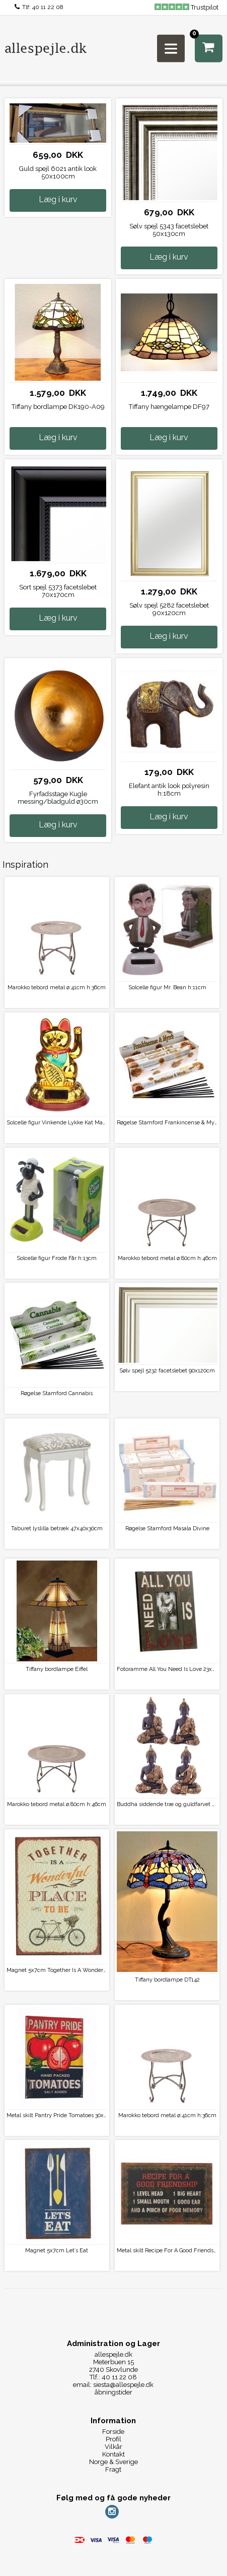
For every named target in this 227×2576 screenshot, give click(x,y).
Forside (113, 2431)
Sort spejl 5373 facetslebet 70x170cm (58, 590)
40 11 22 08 (47, 7)
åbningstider (113, 2392)
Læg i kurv (58, 199)
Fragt (113, 2469)
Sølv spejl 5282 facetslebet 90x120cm (169, 609)
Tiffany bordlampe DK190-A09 (58, 406)
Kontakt (113, 2454)
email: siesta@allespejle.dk (113, 2384)
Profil (113, 2439)
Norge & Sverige (113, 2462)
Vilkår (113, 2446)
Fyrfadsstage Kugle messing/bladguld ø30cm (58, 797)
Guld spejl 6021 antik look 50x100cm (58, 172)
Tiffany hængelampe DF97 (169, 406)
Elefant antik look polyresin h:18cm (169, 789)
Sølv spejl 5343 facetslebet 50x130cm (168, 229)
